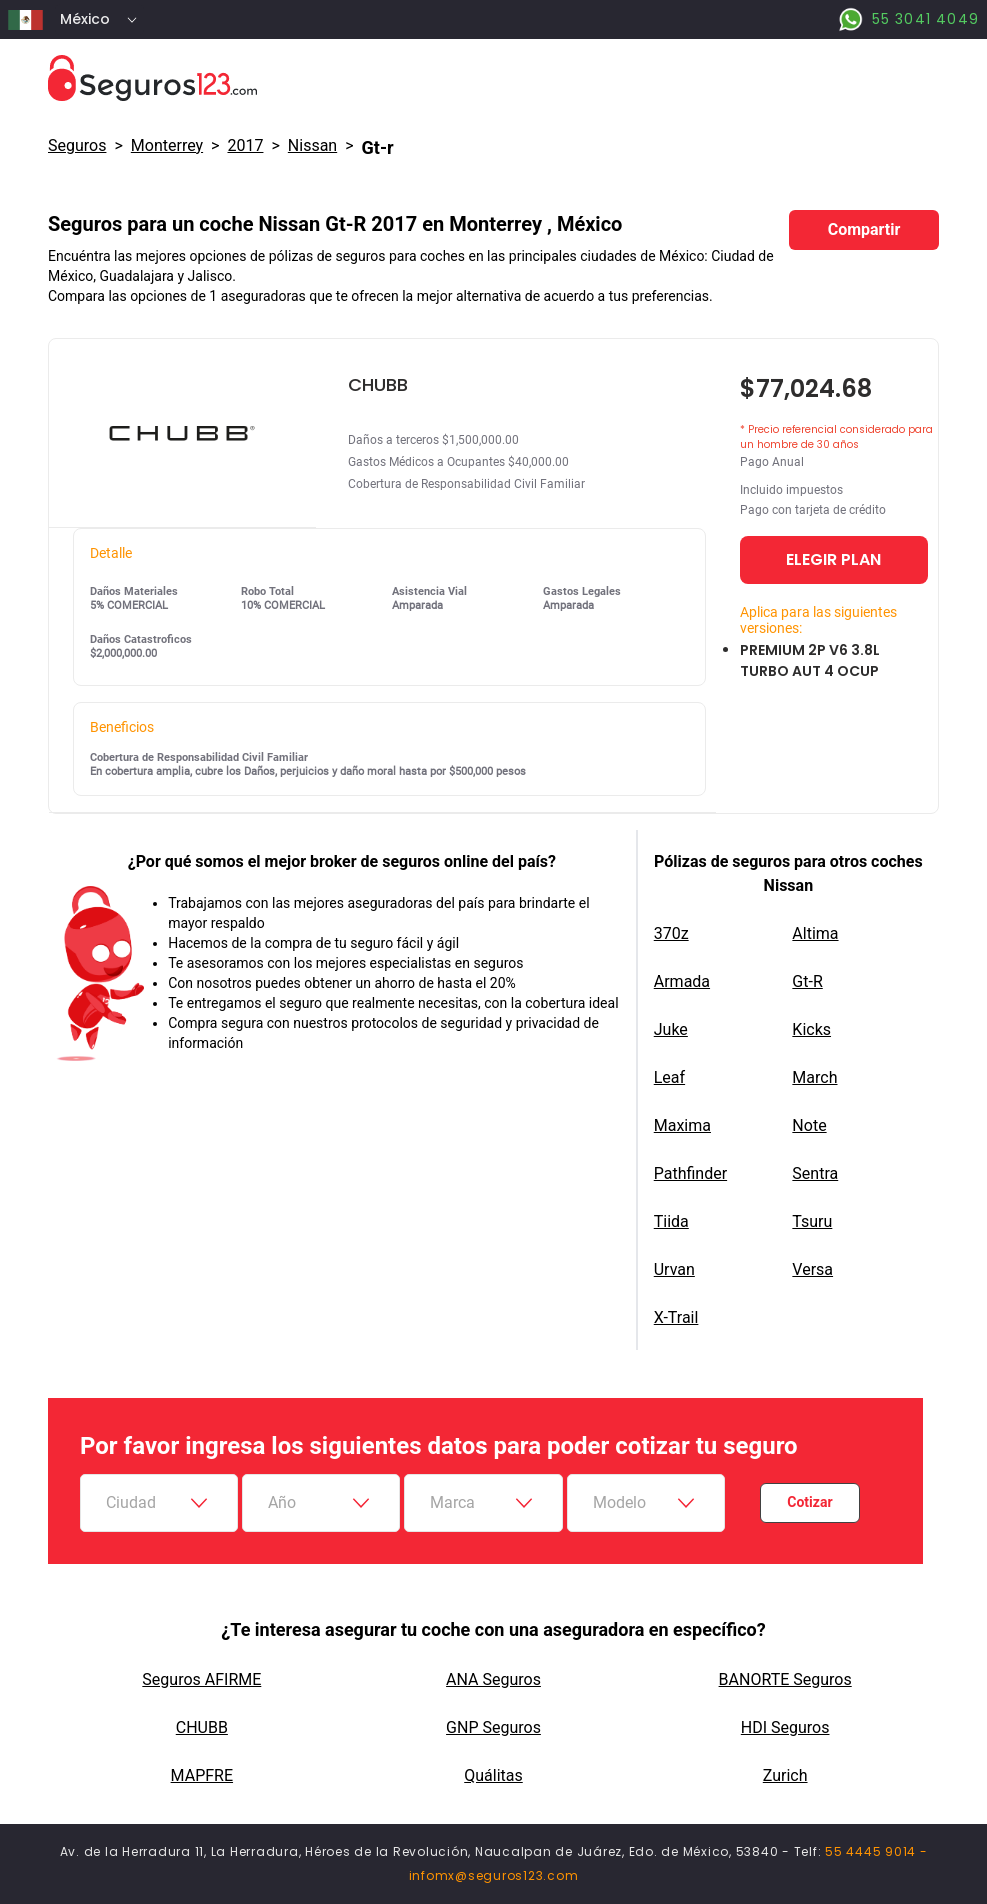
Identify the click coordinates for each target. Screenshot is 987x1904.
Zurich (785, 1775)
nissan (312, 145)
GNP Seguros (493, 1727)
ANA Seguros (493, 1679)
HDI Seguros (785, 1727)
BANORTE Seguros (785, 1679)
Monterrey (167, 145)
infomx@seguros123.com (494, 1875)
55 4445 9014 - (876, 1851)
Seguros (77, 145)
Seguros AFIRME (201, 1679)
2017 (245, 145)
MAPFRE (202, 1775)
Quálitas (493, 1775)
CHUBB (202, 1727)
